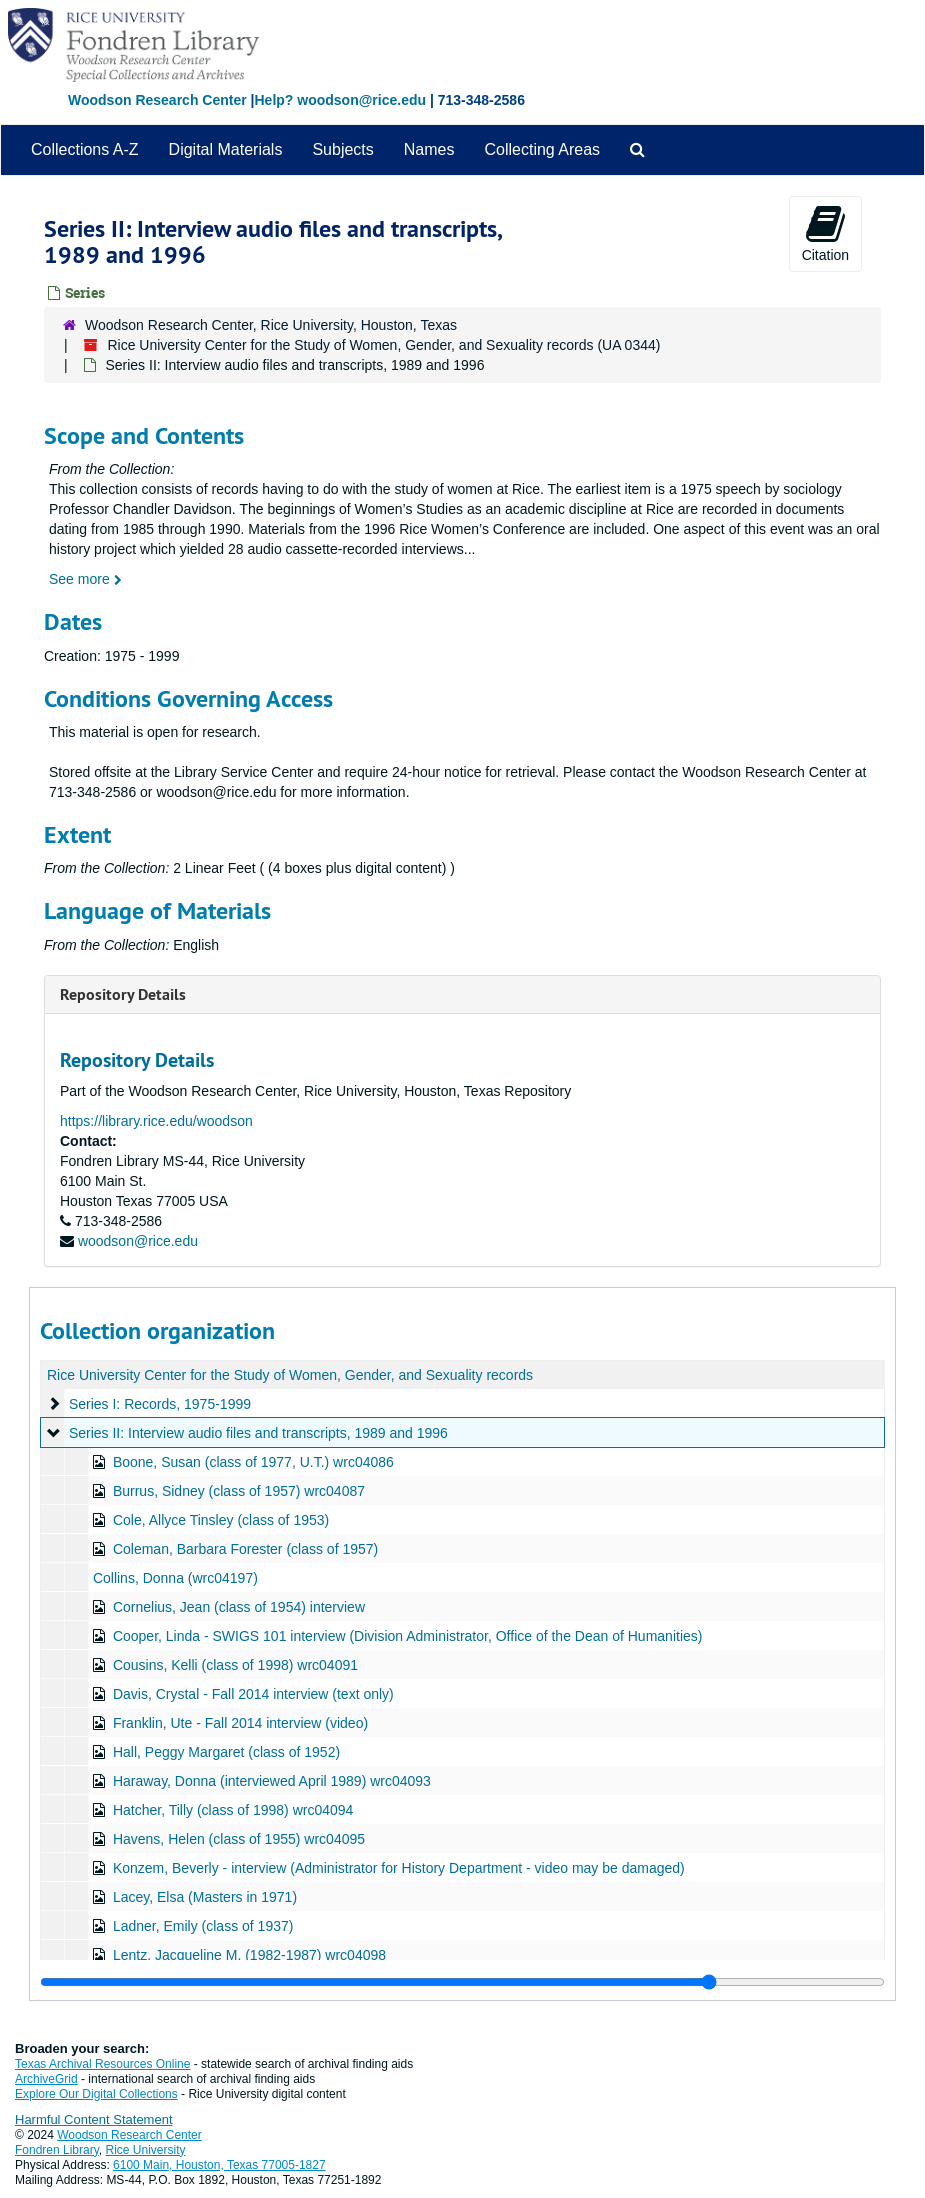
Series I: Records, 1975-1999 (160, 1404)
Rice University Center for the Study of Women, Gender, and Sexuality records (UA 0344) (383, 345)
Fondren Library (57, 2150)
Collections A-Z (85, 149)
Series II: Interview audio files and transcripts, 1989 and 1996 (258, 1433)
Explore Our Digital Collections (96, 2094)
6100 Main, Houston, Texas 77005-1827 (219, 2165)
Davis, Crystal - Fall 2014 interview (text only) (253, 1694)
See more (85, 579)
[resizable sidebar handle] (462, 1982)
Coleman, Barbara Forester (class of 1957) (245, 1549)
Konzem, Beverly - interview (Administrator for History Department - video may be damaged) (399, 1868)
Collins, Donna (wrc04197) (175, 1578)
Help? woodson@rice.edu (340, 100)
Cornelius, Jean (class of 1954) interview (239, 1607)
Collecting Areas (542, 149)
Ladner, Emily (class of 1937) (203, 1926)
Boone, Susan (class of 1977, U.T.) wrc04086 (253, 1462)
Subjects (342, 149)
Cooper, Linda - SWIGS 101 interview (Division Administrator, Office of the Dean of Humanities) (408, 1636)
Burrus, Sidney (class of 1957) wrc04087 (239, 1491)
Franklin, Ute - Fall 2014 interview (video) (240, 1723)
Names (429, 149)
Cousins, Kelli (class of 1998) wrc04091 (235, 1665)
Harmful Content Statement (94, 2119)
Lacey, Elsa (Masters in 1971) (205, 1897)
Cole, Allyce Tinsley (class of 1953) (221, 1520)
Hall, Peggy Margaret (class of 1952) (226, 1752)
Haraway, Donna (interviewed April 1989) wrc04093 (272, 1781)
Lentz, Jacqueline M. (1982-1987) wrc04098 (249, 1955)
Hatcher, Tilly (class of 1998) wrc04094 (233, 1810)
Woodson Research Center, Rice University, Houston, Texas (271, 325)
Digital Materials (226, 149)
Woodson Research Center (157, 100)
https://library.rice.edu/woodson (156, 1121)
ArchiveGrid (46, 2079)
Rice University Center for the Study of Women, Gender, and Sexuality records (290, 1375)
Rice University (146, 2150)
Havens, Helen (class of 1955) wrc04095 (239, 1839)
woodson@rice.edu (138, 1241)
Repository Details (123, 994)
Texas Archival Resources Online (102, 2064)
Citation (825, 233)
